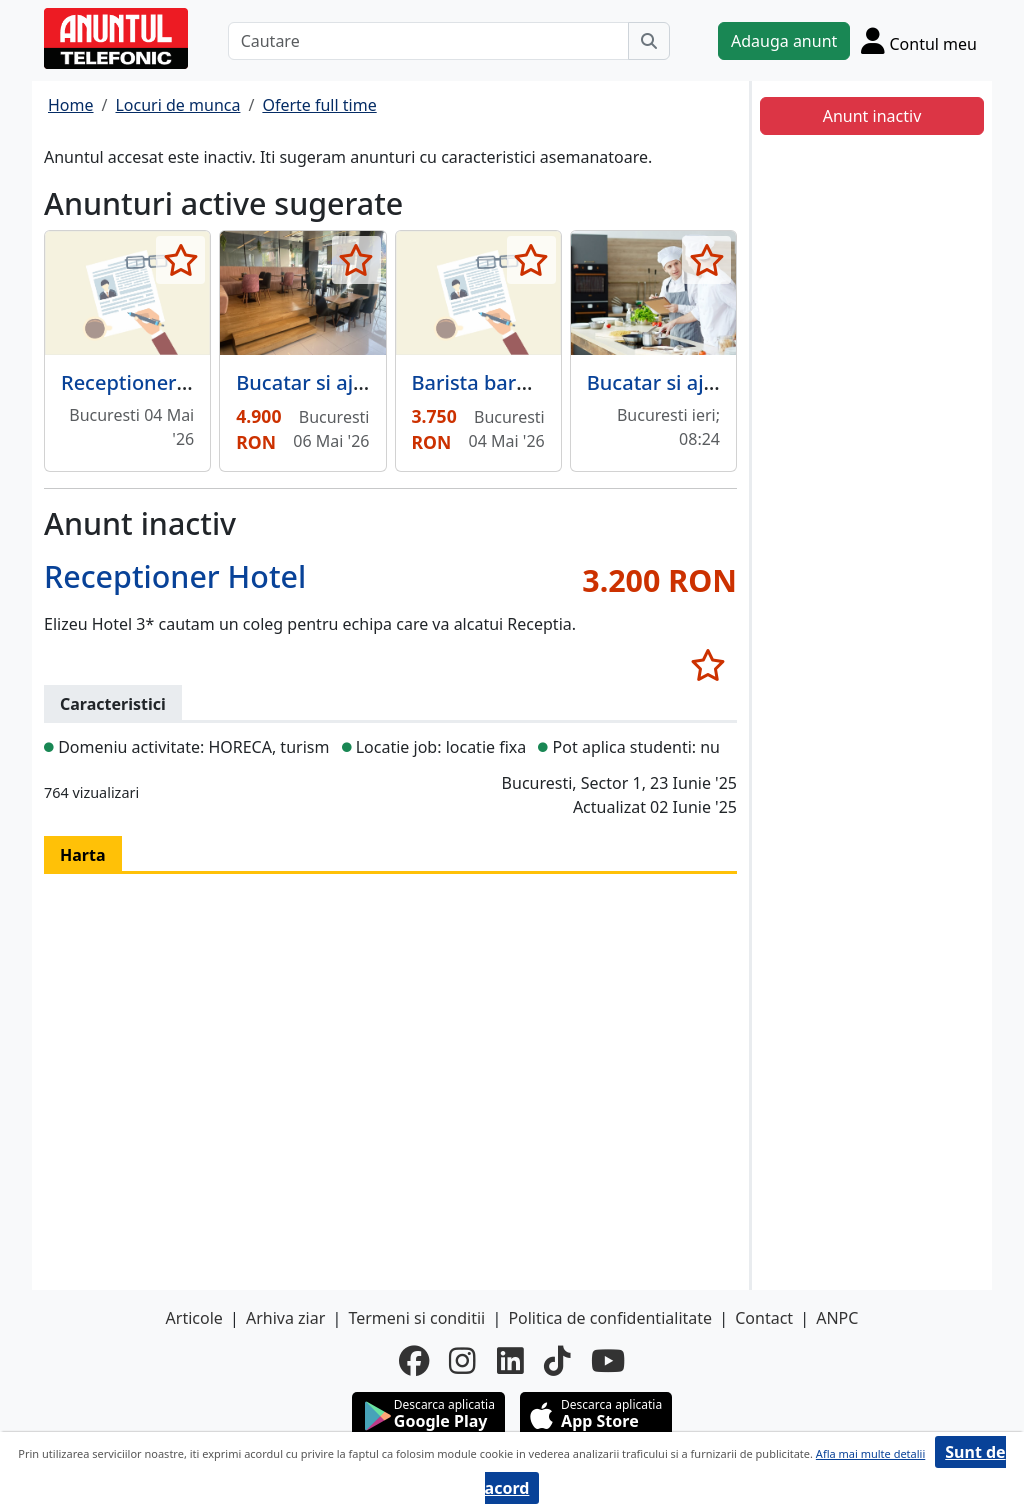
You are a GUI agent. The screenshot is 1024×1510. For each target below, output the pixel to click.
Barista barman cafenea (526, 382)
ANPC (837, 1318)
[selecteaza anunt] (180, 260)
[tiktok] (557, 1361)
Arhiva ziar (285, 1318)
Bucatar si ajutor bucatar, (706, 382)
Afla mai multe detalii (870, 1453)
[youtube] (608, 1361)
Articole (194, 1318)
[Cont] (919, 40)
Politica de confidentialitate (610, 1318)
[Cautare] (428, 41)
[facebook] (414, 1361)
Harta (83, 855)
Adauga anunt (784, 41)
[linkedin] (510, 1361)
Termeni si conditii (416, 1318)
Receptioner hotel (146, 382)
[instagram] (462, 1361)
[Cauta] (649, 41)
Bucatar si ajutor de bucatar (369, 382)
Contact (764, 1318)
